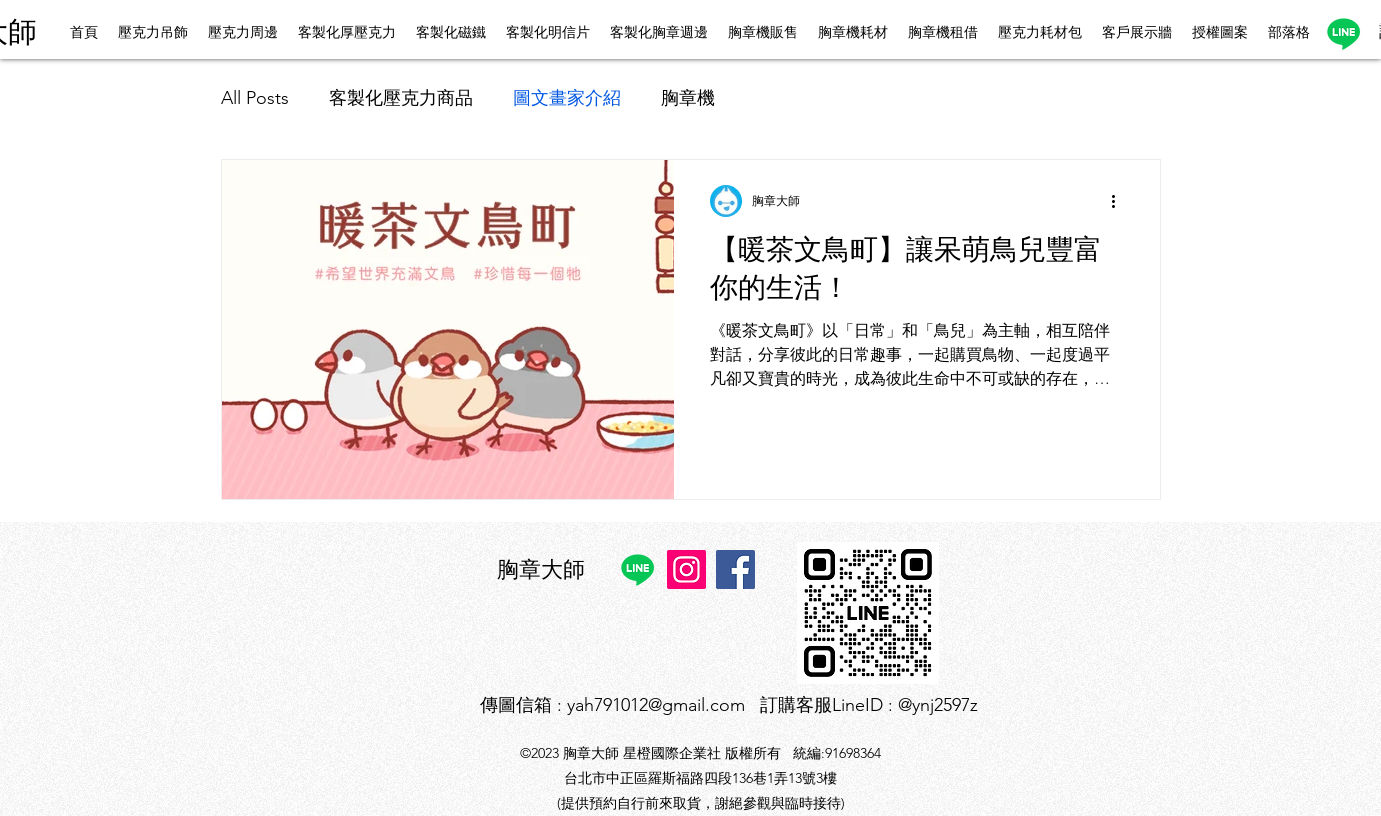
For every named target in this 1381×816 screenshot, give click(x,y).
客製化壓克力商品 (401, 98)
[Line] (1343, 33)
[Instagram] (686, 569)
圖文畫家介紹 (567, 98)
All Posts (255, 98)
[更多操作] (1121, 201)
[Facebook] (735, 569)
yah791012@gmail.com (656, 705)
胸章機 (688, 98)
